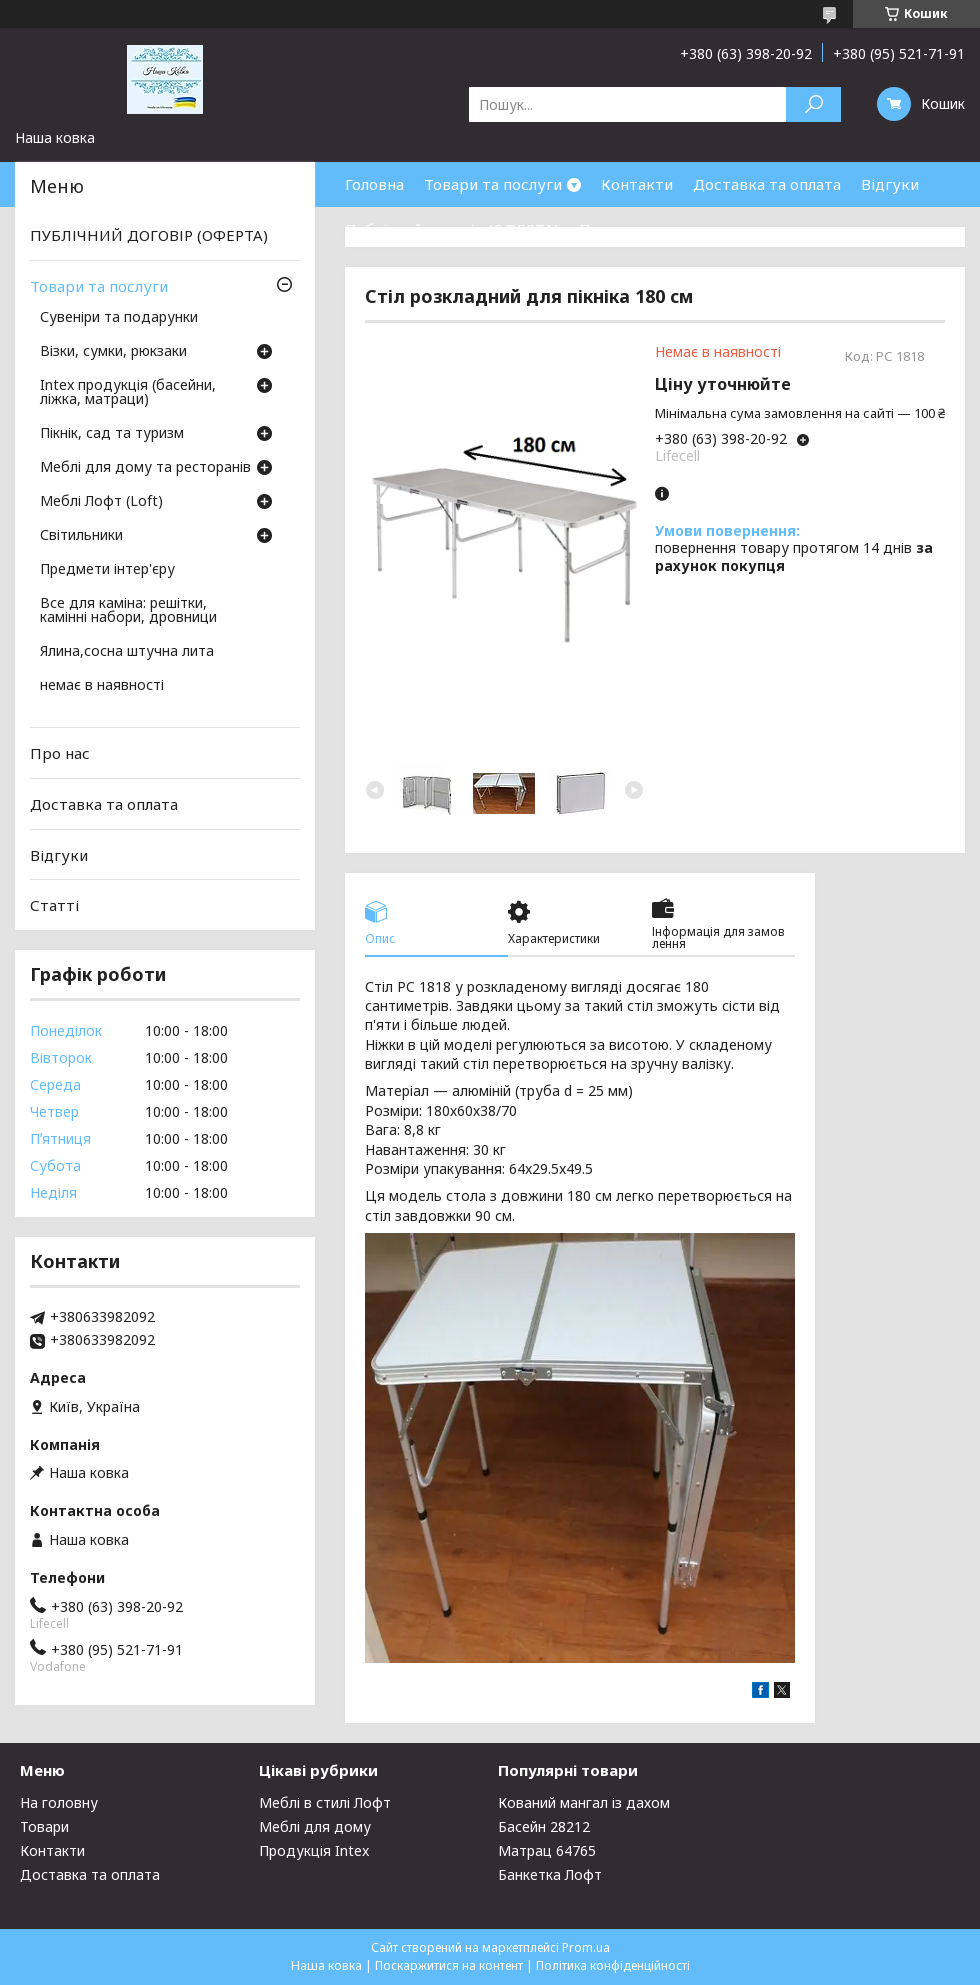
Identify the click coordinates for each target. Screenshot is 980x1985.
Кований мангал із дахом (584, 1802)
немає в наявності (102, 686)
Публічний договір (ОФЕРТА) (452, 229)
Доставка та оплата (767, 184)
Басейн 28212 (544, 1826)
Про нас (609, 229)
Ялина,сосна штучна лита (127, 652)
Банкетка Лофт (550, 1874)
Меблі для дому (315, 1826)
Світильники (81, 536)
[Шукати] (813, 104)
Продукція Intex (314, 1850)
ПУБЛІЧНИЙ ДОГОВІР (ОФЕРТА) (149, 235)
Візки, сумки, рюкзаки (113, 352)
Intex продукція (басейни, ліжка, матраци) (128, 393)
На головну (59, 1802)
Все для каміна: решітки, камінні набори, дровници (128, 611)
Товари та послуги (493, 184)
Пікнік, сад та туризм (112, 434)
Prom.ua (586, 1947)
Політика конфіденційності (613, 1965)
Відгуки (890, 184)
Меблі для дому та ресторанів (145, 468)
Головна (374, 184)
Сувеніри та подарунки (119, 318)
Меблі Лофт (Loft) (101, 502)
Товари (44, 1826)
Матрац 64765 (547, 1850)
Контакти (637, 184)
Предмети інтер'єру (107, 570)
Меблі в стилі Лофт (325, 1802)
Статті (54, 905)
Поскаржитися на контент (449, 1965)
